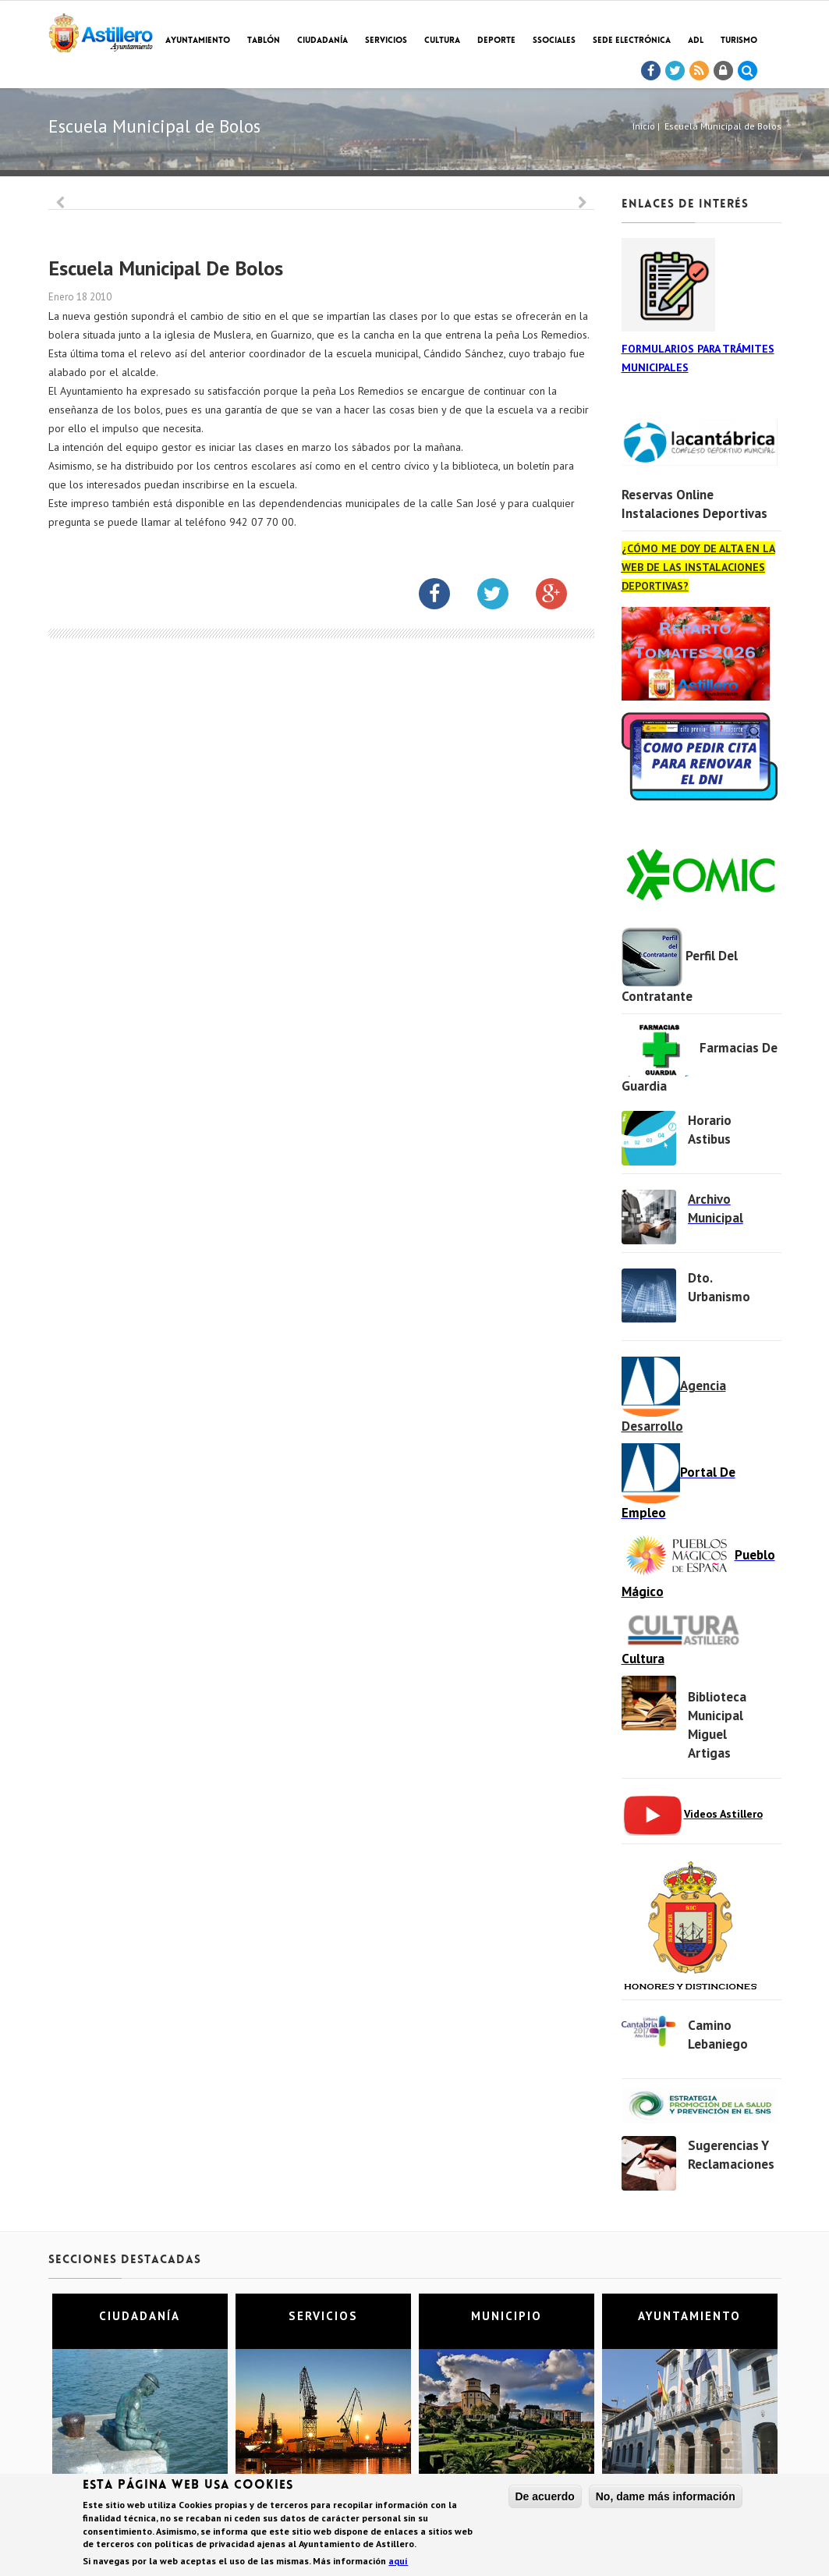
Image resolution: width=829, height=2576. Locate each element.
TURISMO (739, 41)
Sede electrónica (632, 41)
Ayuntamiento (197, 41)
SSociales (554, 41)
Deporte (496, 41)
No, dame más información (665, 2498)
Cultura (442, 41)
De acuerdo (545, 2498)
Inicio (643, 126)
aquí (398, 2562)
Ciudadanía (322, 41)
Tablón (263, 41)
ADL (695, 41)
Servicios (386, 41)
